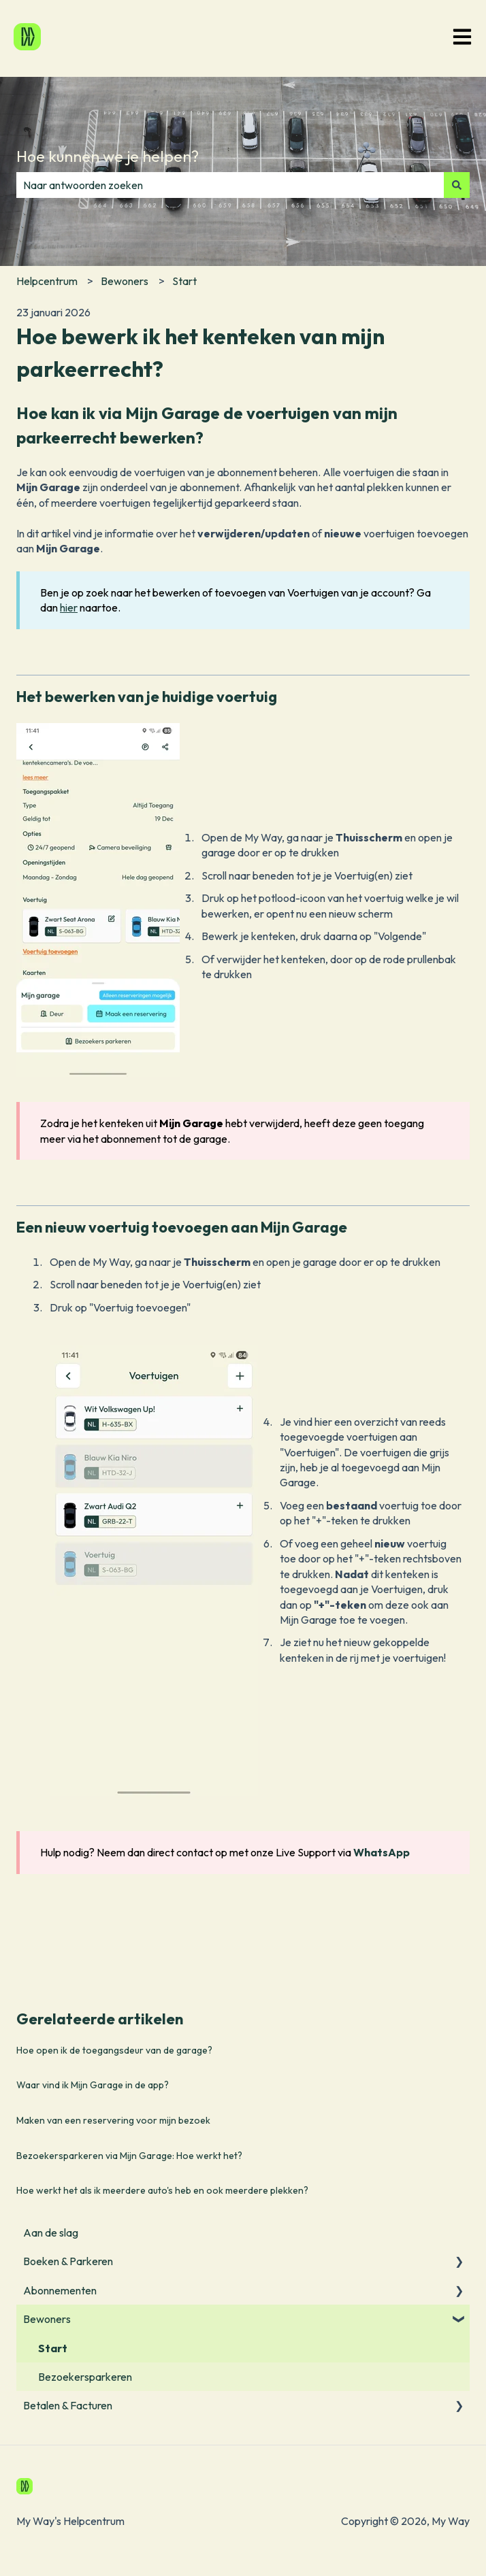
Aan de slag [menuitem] (50, 2232)
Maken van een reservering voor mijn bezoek (113, 2120)
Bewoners (124, 281)
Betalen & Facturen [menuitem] (67, 2405)
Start (184, 281)
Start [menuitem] (52, 2348)
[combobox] (230, 185)
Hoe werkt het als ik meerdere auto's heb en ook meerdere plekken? (162, 2190)
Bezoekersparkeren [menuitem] (85, 2376)
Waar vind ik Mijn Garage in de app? (93, 2085)
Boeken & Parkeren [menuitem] (68, 2261)
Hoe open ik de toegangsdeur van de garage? (114, 2050)
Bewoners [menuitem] (47, 2319)
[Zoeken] (457, 185)
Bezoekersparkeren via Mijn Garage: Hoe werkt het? (129, 2156)
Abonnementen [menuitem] (60, 2290)
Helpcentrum (47, 281)
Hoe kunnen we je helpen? (107, 156)
